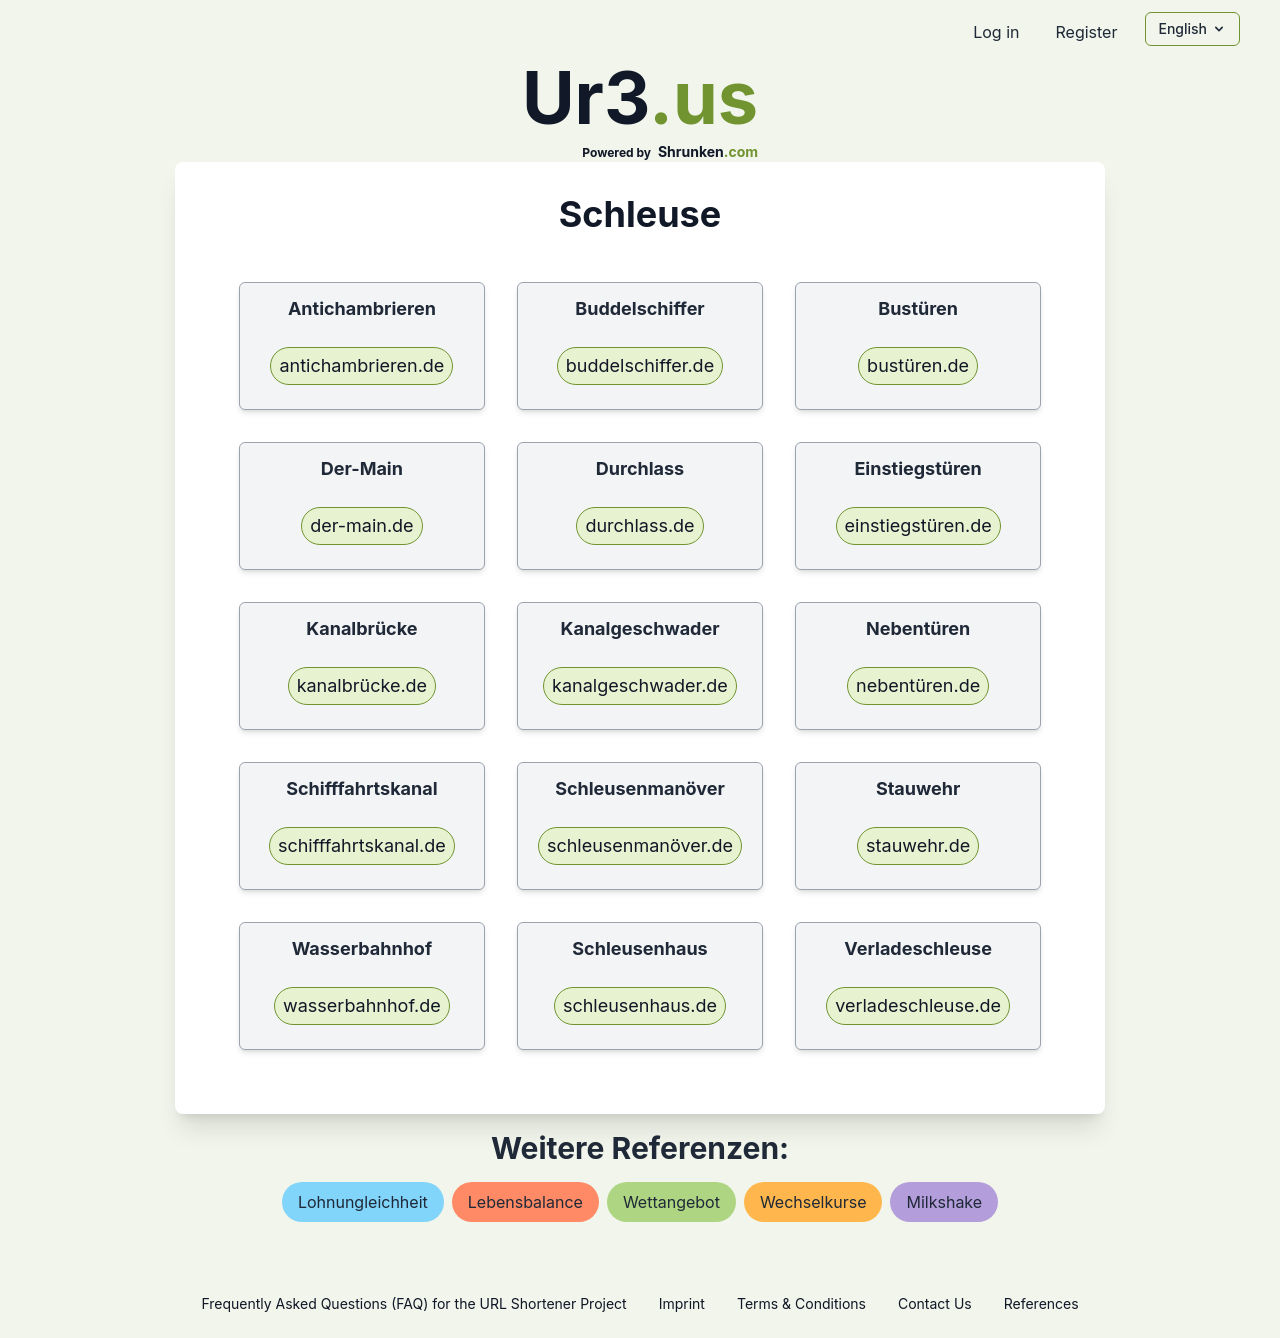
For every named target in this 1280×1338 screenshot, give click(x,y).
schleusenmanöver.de (640, 845)
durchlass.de (639, 525)
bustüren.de (918, 365)
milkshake (944, 1202)
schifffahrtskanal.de (362, 845)
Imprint (682, 1303)
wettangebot (671, 1202)
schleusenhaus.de (640, 1005)
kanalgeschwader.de (640, 685)
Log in (996, 32)
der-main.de (361, 525)
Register (1086, 32)
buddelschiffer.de (640, 365)
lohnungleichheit (363, 1202)
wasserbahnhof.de (362, 1005)
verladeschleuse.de (918, 1005)
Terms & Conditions (801, 1303)
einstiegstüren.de (918, 525)
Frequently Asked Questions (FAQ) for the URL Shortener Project (413, 1303)
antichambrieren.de (361, 365)
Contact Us (935, 1303)
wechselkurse (813, 1202)
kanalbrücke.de (362, 685)
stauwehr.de (918, 845)
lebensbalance (525, 1202)
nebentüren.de (918, 685)
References (1041, 1303)
